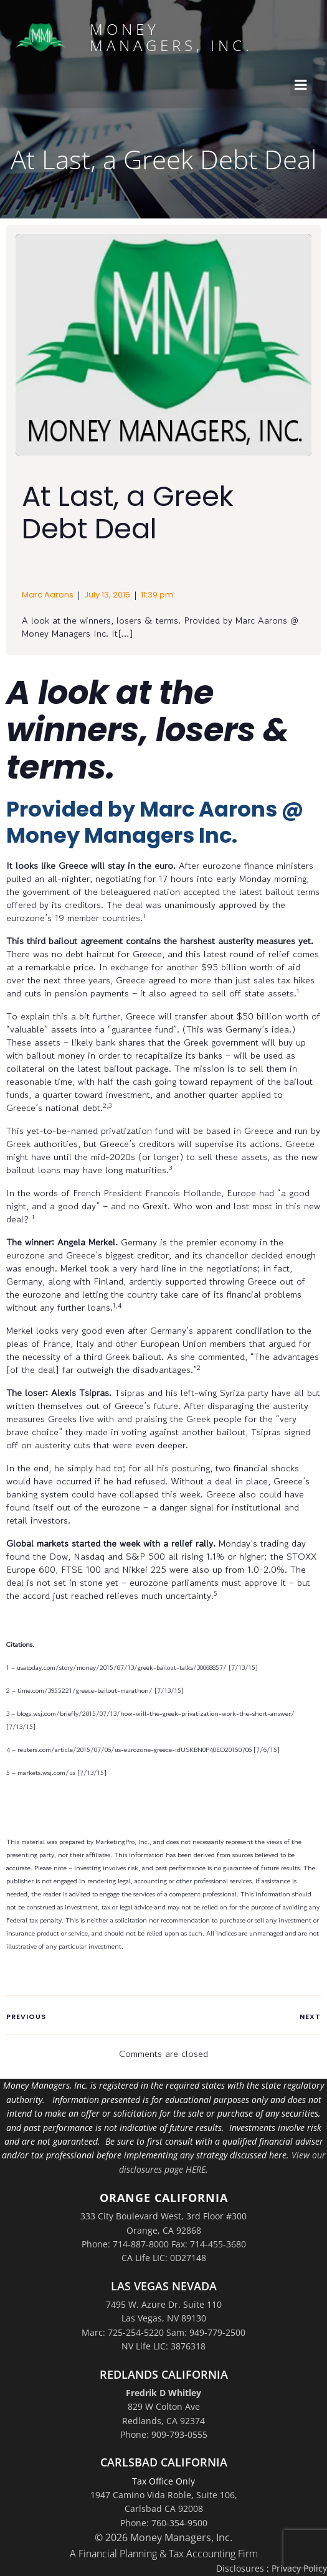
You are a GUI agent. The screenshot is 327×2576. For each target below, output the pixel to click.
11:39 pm (157, 595)
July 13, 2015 (107, 595)
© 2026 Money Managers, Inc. (163, 2537)
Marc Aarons (47, 595)
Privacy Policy (299, 2568)
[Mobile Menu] (300, 85)
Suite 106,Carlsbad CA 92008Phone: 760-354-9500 (178, 2509)
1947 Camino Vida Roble (140, 2495)
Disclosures (240, 2568)
